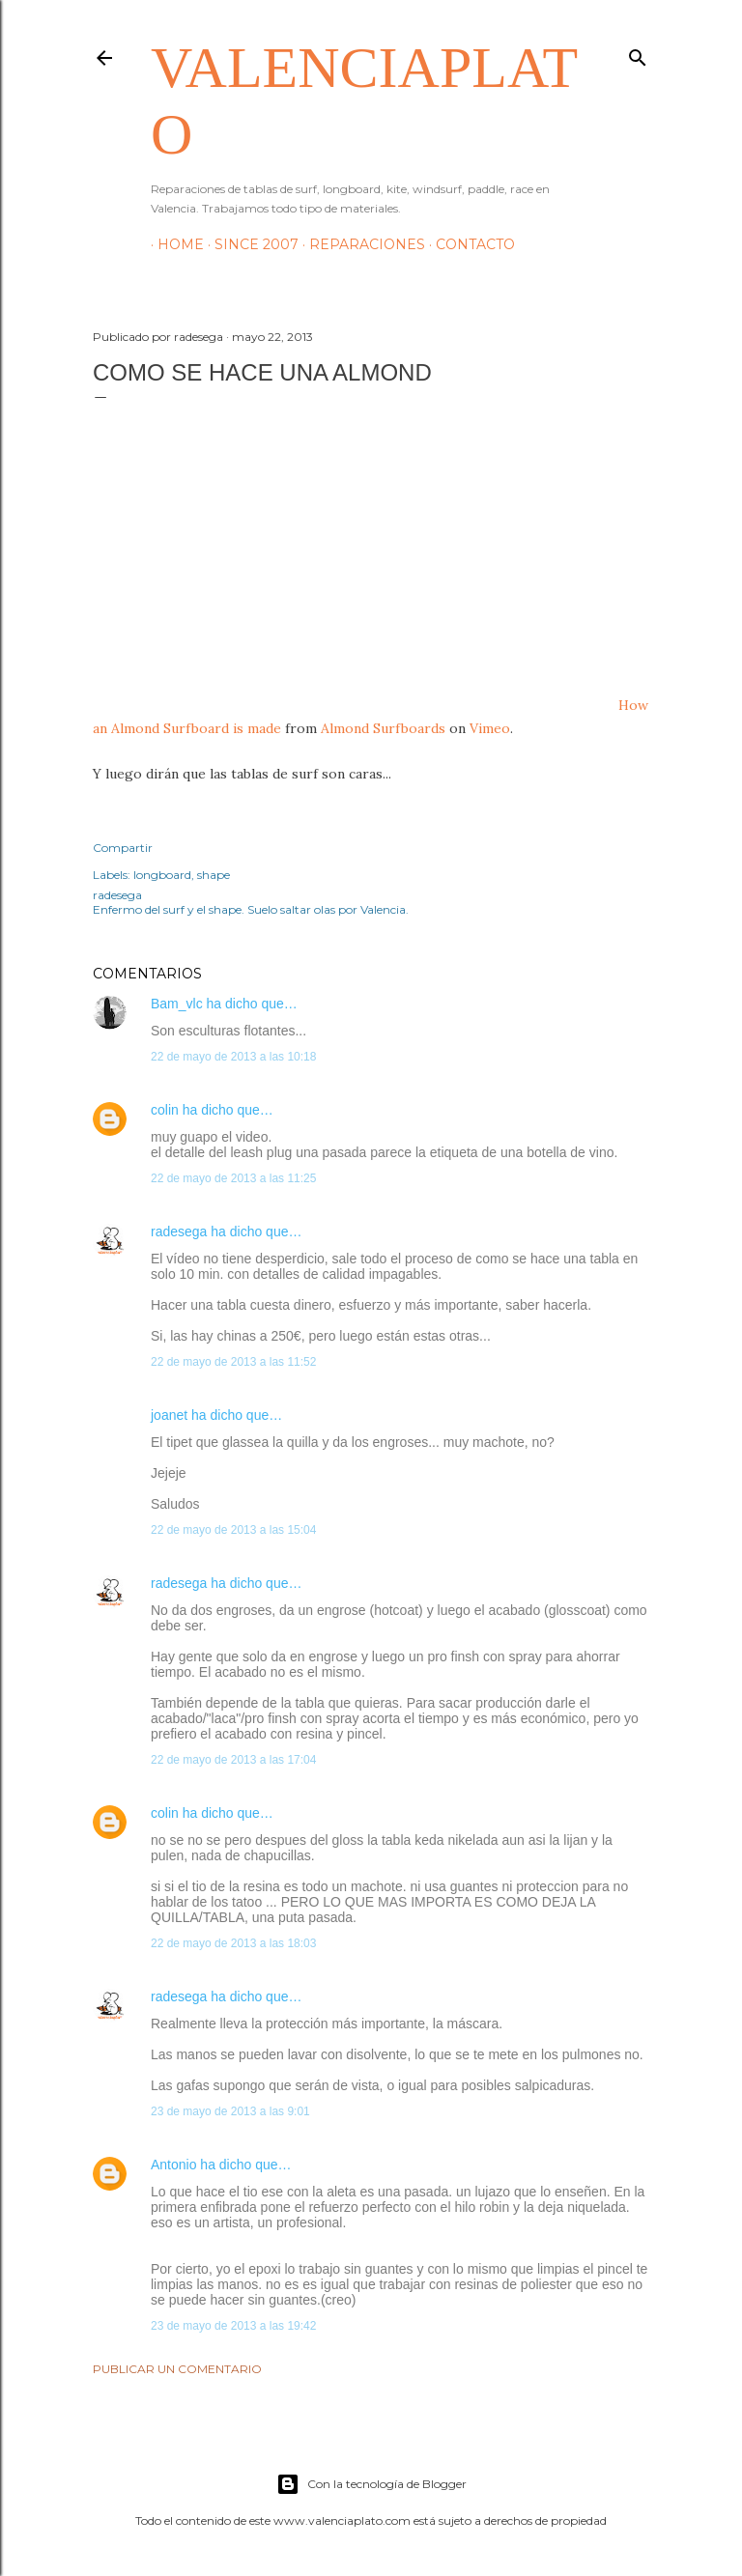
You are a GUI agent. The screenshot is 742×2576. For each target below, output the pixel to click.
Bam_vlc (177, 1003)
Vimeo (490, 728)
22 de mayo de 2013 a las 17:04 (233, 1760)
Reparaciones (360, 244)
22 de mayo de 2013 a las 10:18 (233, 1056)
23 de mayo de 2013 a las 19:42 (233, 2326)
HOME (174, 244)
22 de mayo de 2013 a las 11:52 (233, 1362)
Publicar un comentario (177, 2369)
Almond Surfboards (383, 728)
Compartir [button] (123, 847)
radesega (179, 1231)
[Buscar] (637, 53)
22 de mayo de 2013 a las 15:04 (233, 1530)
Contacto (468, 244)
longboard (162, 874)
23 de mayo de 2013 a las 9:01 (230, 2111)
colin (165, 1110)
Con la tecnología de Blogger (371, 2484)
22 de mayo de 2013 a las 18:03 (233, 1943)
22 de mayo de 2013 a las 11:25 (233, 1178)
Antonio (173, 2164)
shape (213, 874)
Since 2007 (250, 244)
